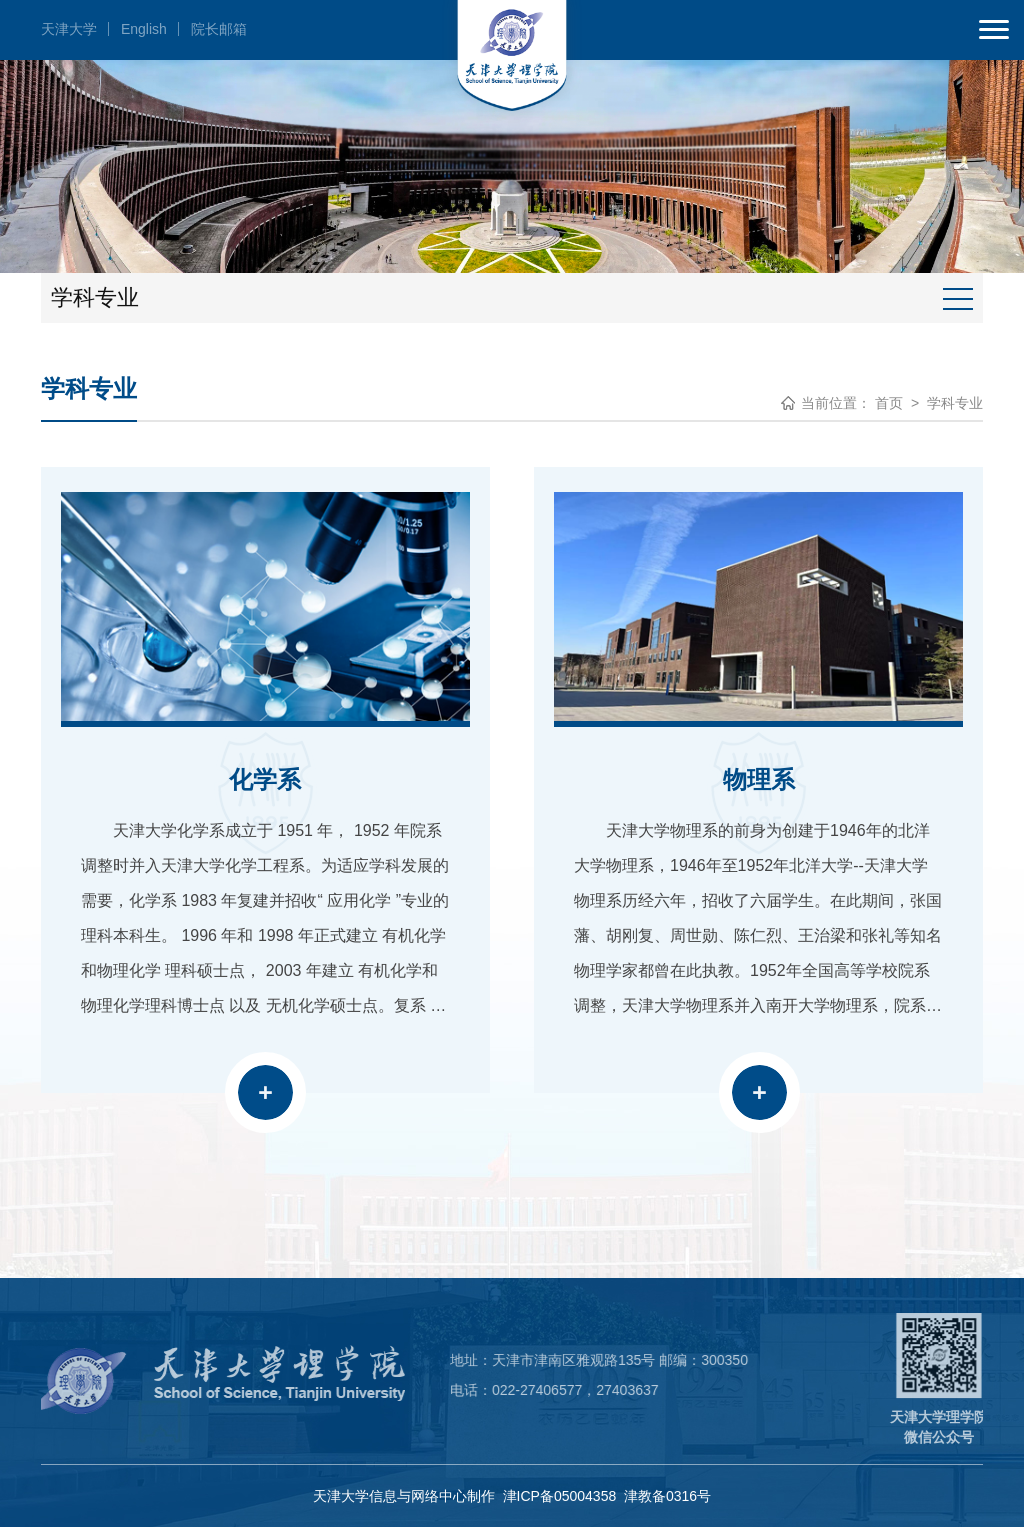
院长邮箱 (219, 29)
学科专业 (955, 403)
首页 (889, 403)
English (144, 29)
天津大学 (69, 29)
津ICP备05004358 (560, 1496)
